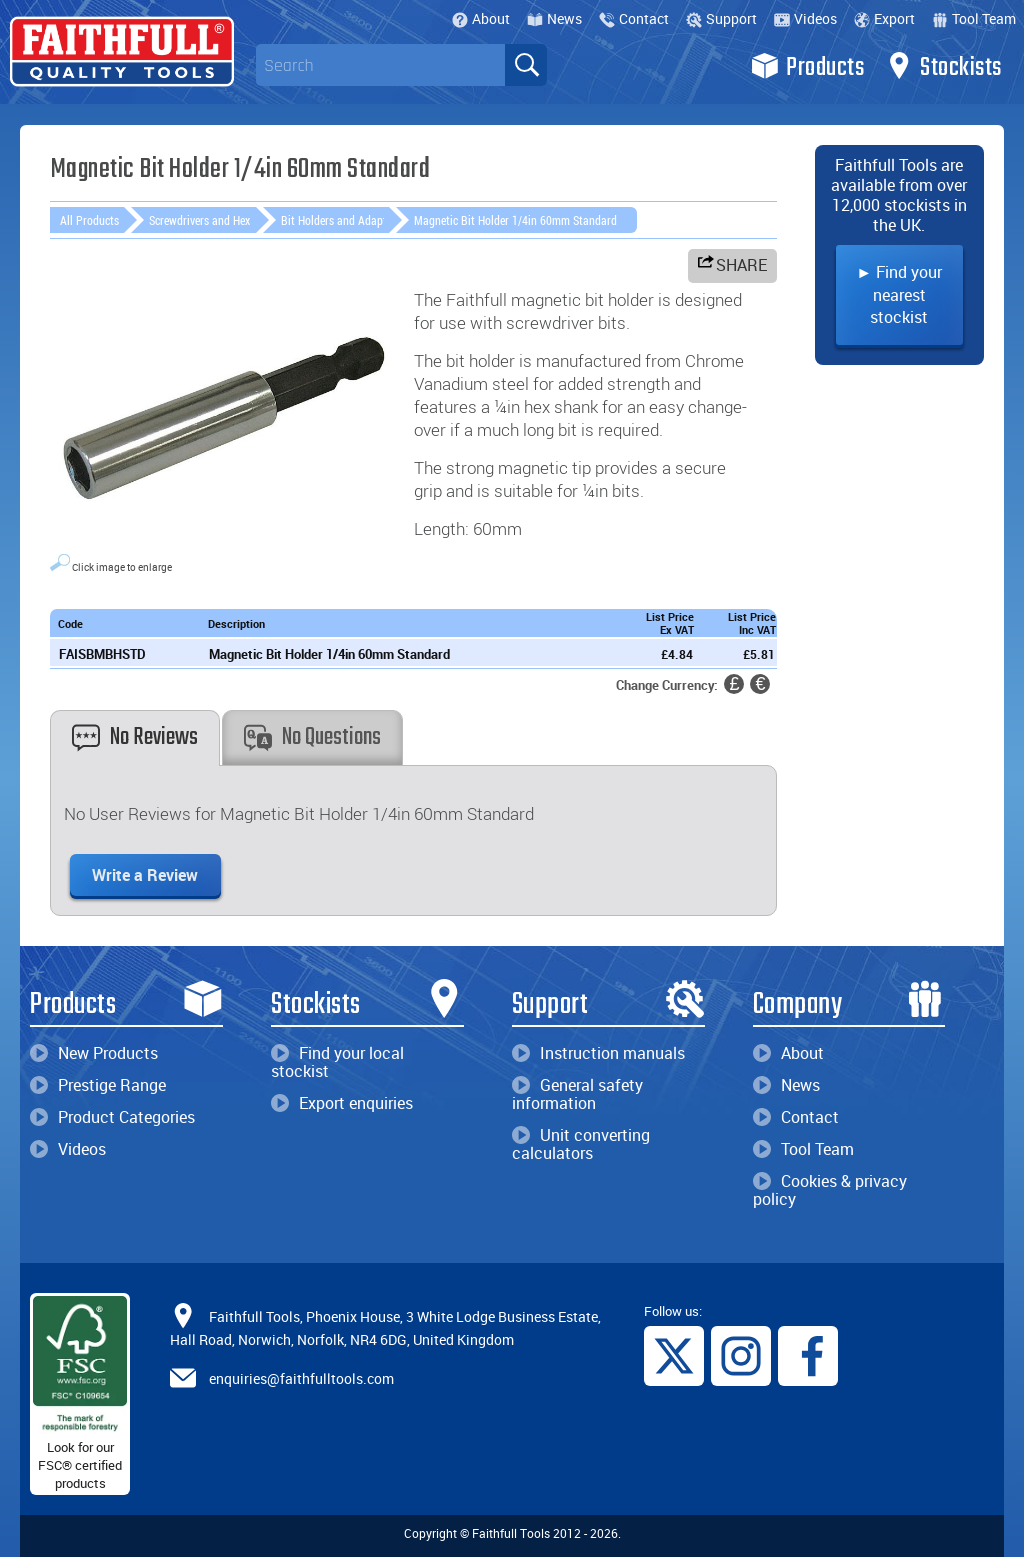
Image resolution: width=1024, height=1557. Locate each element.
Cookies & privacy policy (830, 1190)
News (554, 18)
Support (721, 18)
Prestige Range (98, 1085)
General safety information (577, 1094)
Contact (634, 18)
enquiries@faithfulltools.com (301, 1378)
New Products (94, 1053)
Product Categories (112, 1117)
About (481, 18)
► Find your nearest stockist (899, 294)
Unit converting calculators (581, 1144)
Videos (805, 18)
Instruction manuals (598, 1053)
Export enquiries (342, 1103)
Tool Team (974, 18)
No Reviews (135, 737)
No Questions (312, 737)
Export (884, 18)
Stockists (943, 66)
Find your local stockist (337, 1062)
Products (807, 66)
